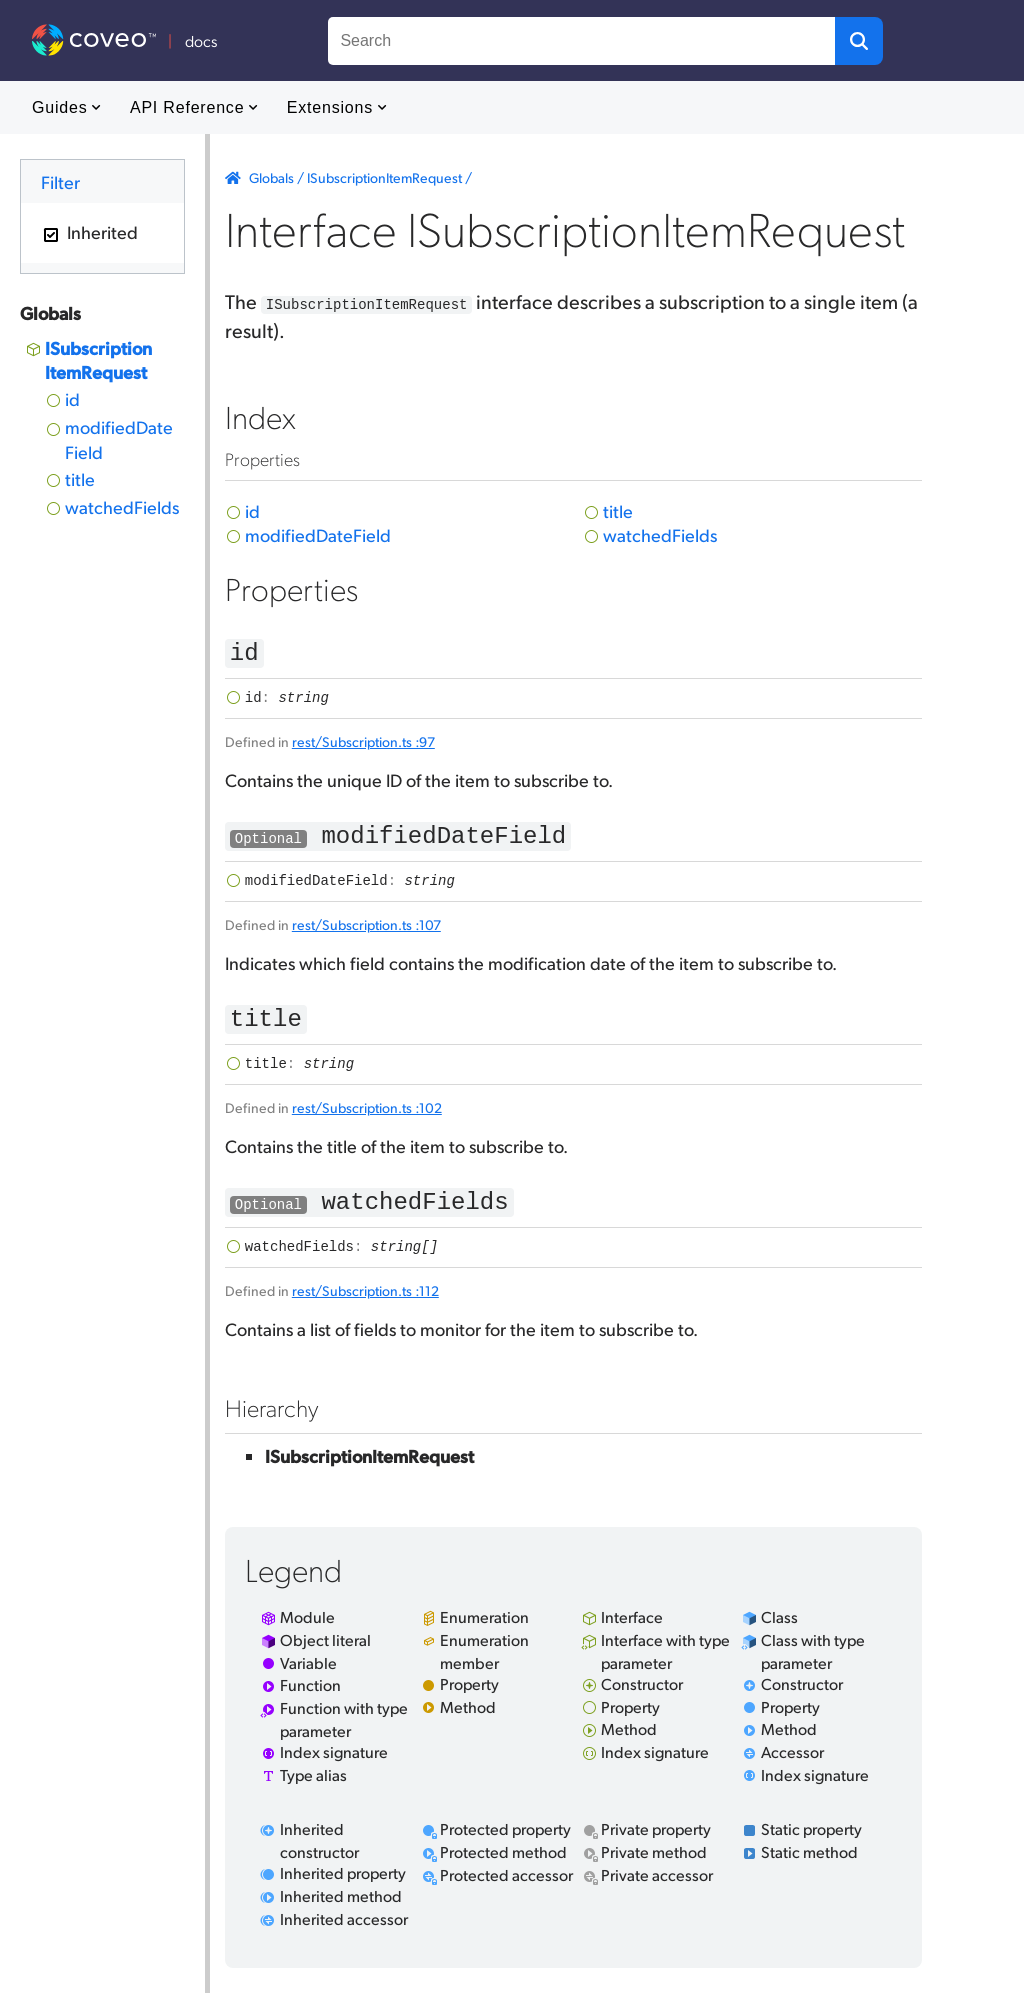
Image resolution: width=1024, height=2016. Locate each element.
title (80, 478)
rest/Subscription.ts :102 (367, 1124)
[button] (859, 41)
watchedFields (122, 506)
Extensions (337, 107)
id (72, 398)
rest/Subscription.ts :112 (365, 1313)
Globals (271, 177)
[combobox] (581, 41)
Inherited (100, 231)
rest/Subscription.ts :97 (363, 746)
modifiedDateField (119, 438)
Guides (66, 107)
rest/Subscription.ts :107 (366, 935)
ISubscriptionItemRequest (98, 359)
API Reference (194, 107)
